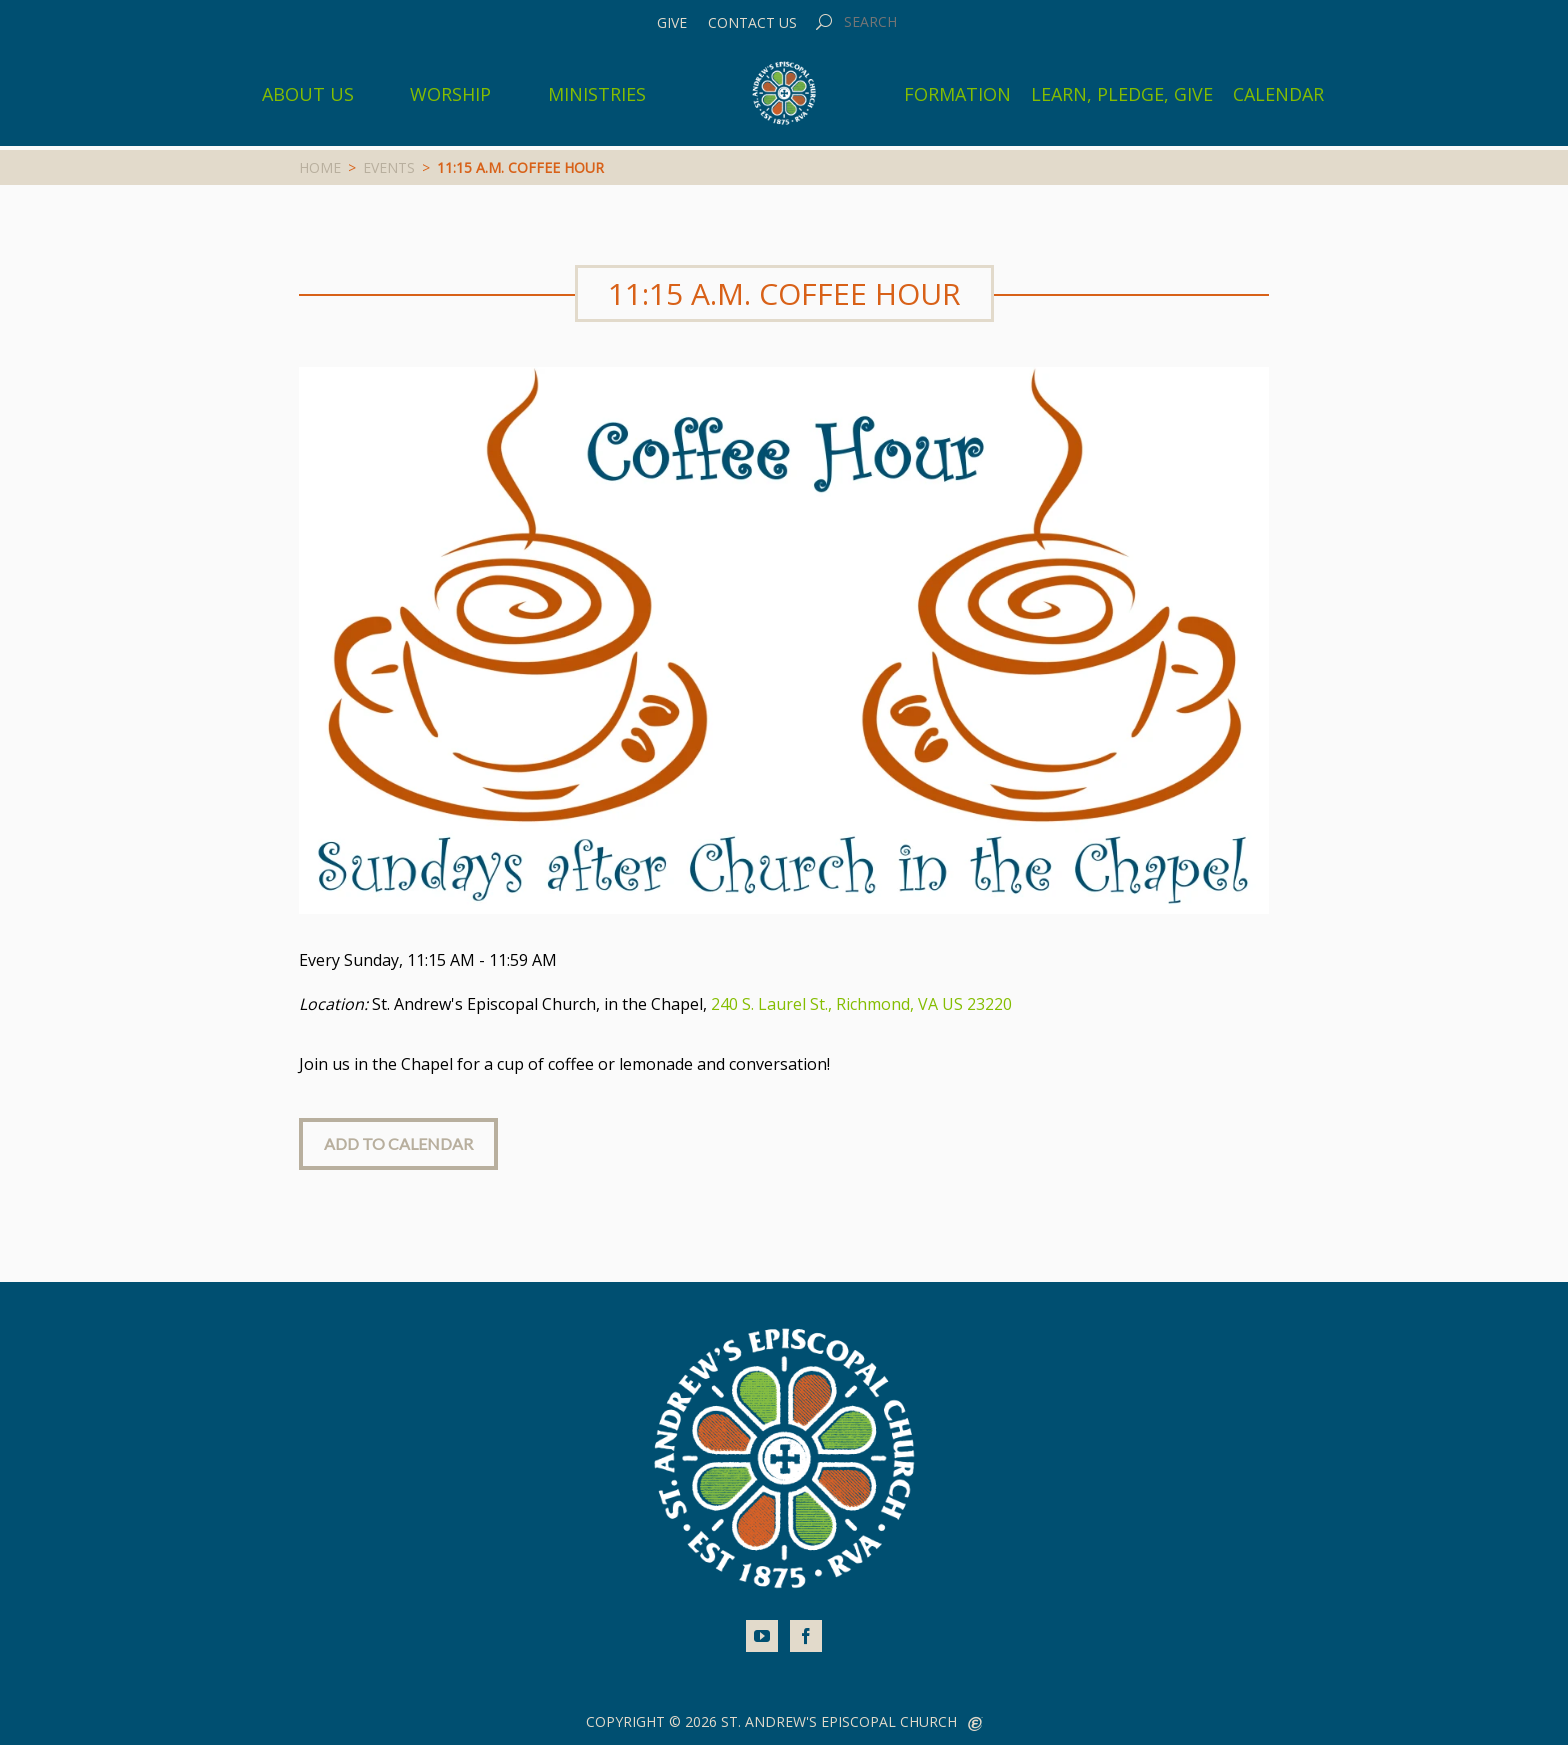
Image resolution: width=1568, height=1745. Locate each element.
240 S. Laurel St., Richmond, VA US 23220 (861, 1004)
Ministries (597, 94)
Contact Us (752, 23)
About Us (308, 94)
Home (320, 167)
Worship (450, 94)
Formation (957, 94)
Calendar (1278, 94)
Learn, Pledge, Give (1122, 94)
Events (389, 167)
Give (672, 23)
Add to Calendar (398, 1143)
